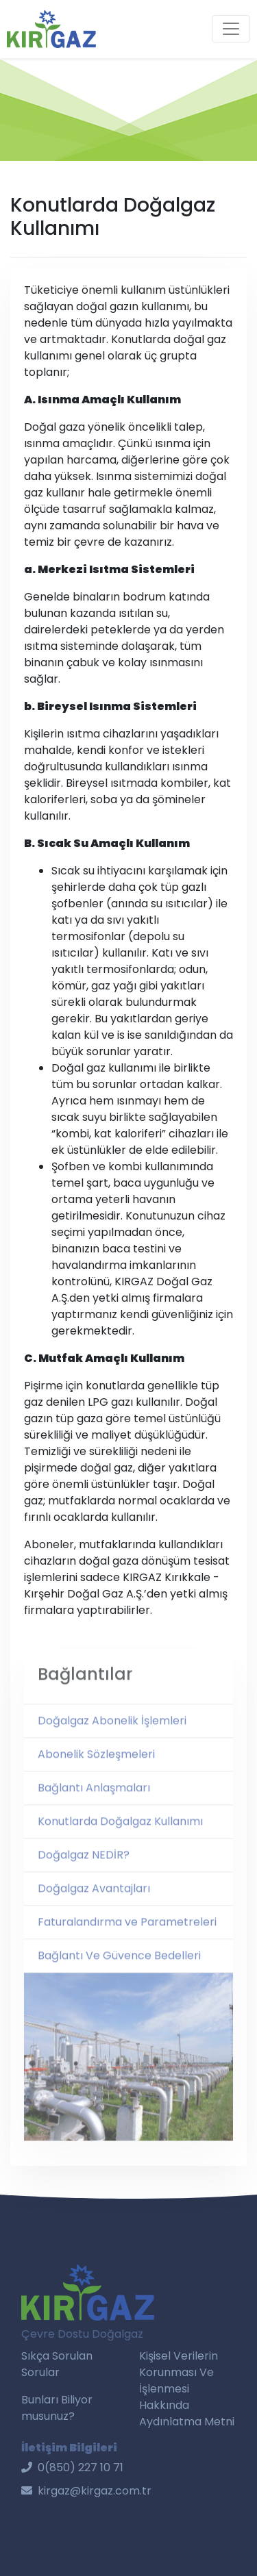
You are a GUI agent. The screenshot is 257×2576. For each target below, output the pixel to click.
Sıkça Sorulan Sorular (57, 2364)
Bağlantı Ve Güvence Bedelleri (119, 1967)
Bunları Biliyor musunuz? (57, 2408)
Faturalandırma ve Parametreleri (127, 1934)
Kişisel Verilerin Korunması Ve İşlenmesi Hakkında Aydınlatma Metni (186, 2388)
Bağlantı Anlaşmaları (94, 1800)
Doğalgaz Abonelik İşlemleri (112, 1733)
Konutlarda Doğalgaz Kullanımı (120, 1833)
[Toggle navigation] (231, 28)
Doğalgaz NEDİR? (84, 1867)
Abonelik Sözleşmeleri (96, 1766)
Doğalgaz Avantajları (94, 1900)
